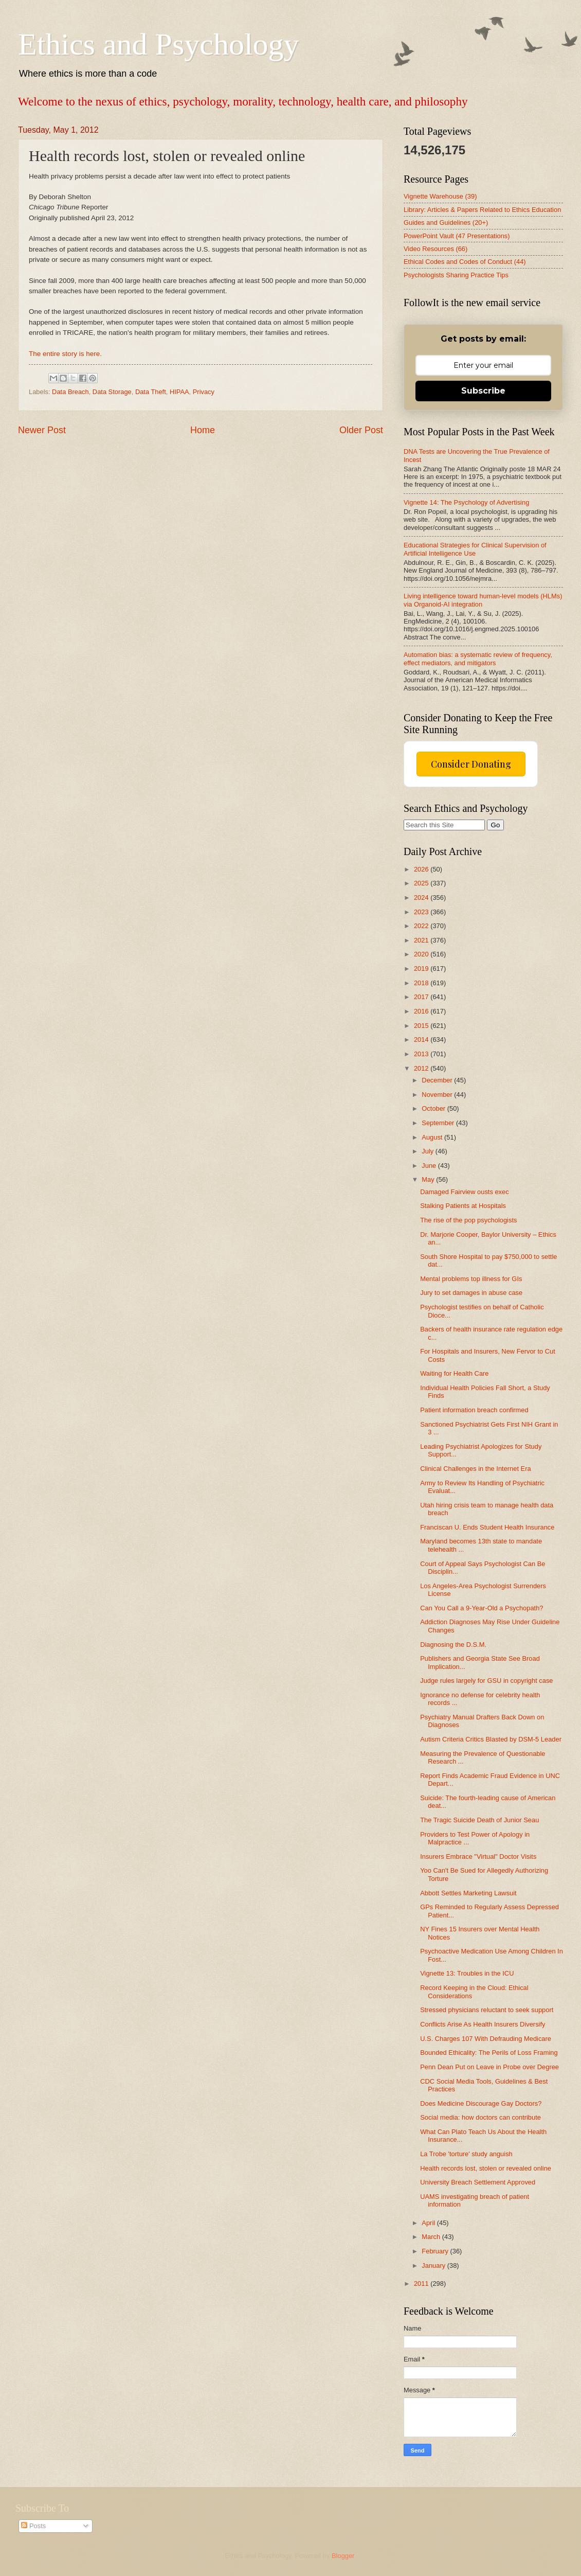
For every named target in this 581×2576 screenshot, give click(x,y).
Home (202, 430)
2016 (422, 1011)
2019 (422, 968)
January (434, 2265)
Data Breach (70, 392)
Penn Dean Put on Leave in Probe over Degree (489, 2067)
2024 (422, 897)
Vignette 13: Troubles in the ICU (467, 1973)
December (438, 1080)
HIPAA (179, 392)
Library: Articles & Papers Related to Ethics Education (482, 210)
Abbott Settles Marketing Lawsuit (468, 1893)
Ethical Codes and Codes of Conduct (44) (465, 261)
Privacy (203, 392)
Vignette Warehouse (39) (440, 196)
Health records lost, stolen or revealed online (485, 2168)
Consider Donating (471, 764)
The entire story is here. (65, 354)
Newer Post (42, 430)
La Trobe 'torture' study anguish (466, 2154)
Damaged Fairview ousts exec (464, 1192)
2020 (422, 954)
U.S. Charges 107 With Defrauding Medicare (485, 2038)
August (433, 1137)
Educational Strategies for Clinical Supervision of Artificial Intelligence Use (475, 549)
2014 (422, 1039)
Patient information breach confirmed (474, 1410)
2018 (422, 983)
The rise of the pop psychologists (468, 1220)
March (432, 2237)
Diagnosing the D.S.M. (453, 1644)
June (430, 1165)
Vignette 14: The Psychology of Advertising (466, 502)
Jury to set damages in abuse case (471, 1292)
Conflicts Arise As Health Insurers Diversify (482, 2024)
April (429, 2223)
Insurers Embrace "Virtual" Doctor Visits (478, 1856)
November (438, 1094)
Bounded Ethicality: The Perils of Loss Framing (488, 2052)
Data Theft (150, 392)
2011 (422, 2283)
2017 (422, 997)
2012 (422, 1068)
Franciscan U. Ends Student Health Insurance (487, 1527)
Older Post (361, 430)
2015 (422, 1025)
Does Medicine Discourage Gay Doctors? (480, 2103)
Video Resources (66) (435, 249)
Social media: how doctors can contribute (480, 2117)
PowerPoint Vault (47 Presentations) (457, 236)
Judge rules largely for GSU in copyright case (486, 1680)
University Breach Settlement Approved (477, 2182)
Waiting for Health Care (454, 1373)
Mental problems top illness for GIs (471, 1279)
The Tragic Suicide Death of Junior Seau (479, 1820)
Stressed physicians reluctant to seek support (486, 2010)
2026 (422, 869)
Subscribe (483, 391)
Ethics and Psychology (158, 44)
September (439, 1123)
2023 (422, 912)
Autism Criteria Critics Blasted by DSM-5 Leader (490, 1739)
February (436, 2251)
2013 (422, 1054)
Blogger (343, 2556)
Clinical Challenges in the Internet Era (475, 1468)
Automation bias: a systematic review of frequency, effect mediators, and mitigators (478, 658)
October (434, 1108)
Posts (33, 2526)
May (429, 1179)
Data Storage (112, 392)
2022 (422, 926)
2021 (422, 940)
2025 (422, 883)
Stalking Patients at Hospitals (463, 1206)
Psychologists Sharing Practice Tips (456, 275)
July (428, 1151)
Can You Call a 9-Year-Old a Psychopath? (481, 1608)
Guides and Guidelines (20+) (446, 222)
